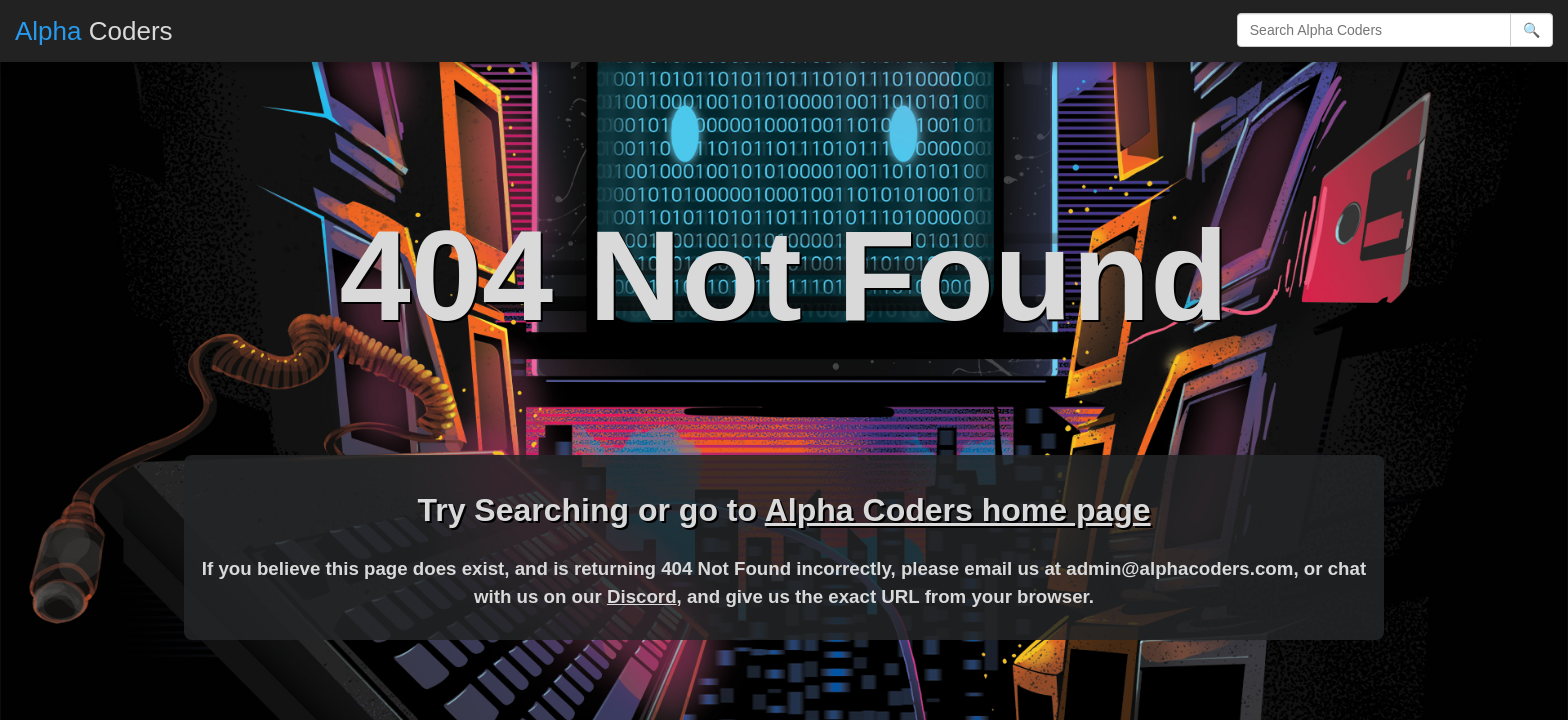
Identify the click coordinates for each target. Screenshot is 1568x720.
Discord (642, 596)
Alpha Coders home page (958, 510)
